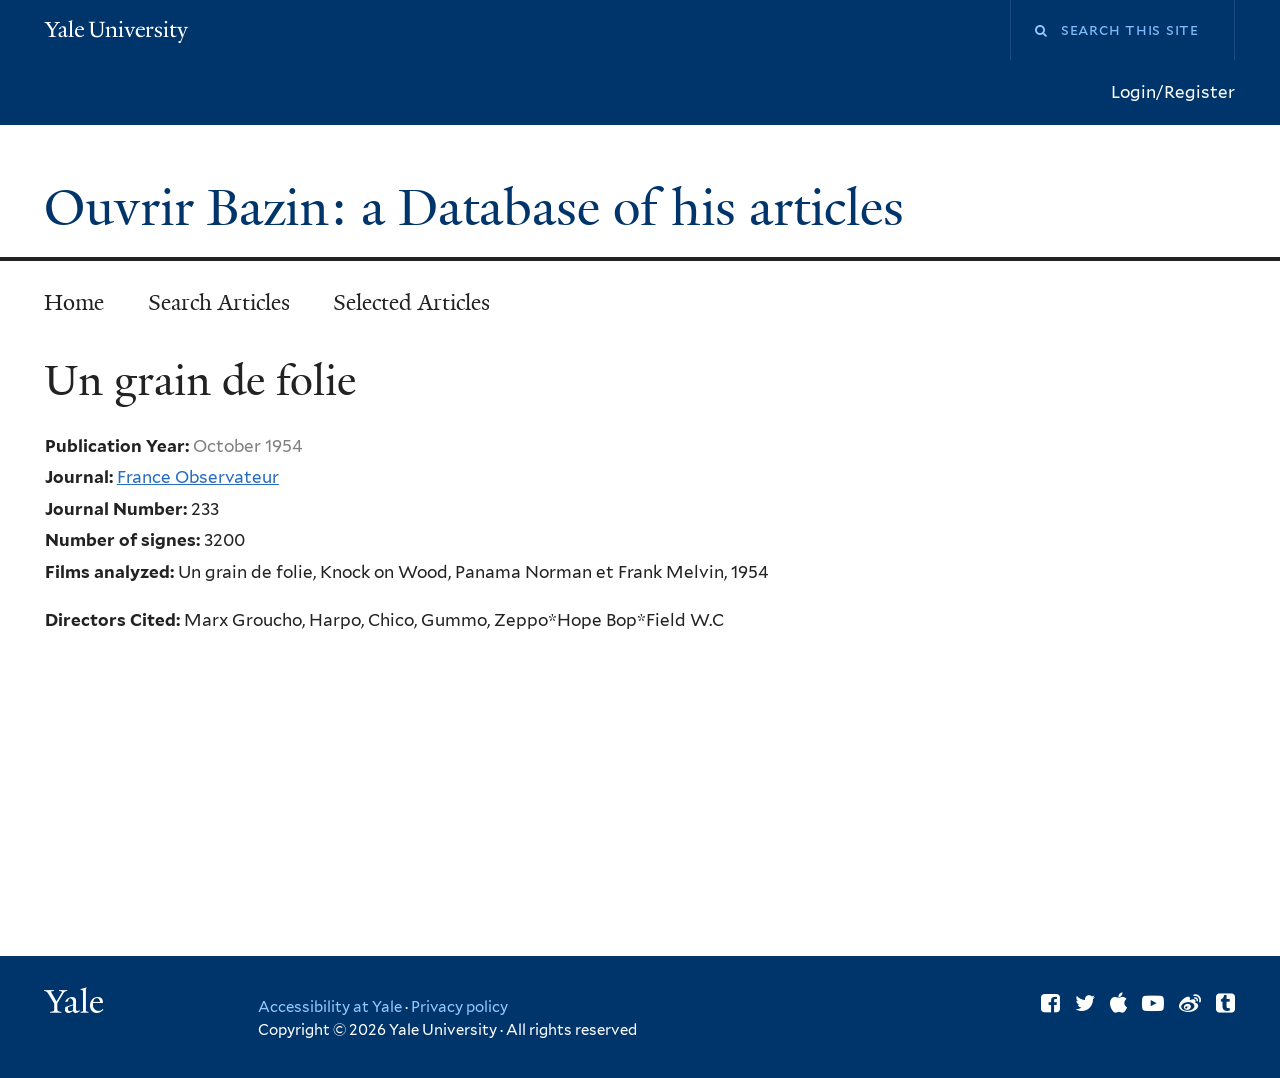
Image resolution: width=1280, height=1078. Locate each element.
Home (74, 302)
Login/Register (1173, 92)
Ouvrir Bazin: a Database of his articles (480, 208)
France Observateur (198, 477)
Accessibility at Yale (330, 1007)
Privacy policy (459, 1007)
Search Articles (219, 302)
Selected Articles (411, 302)
